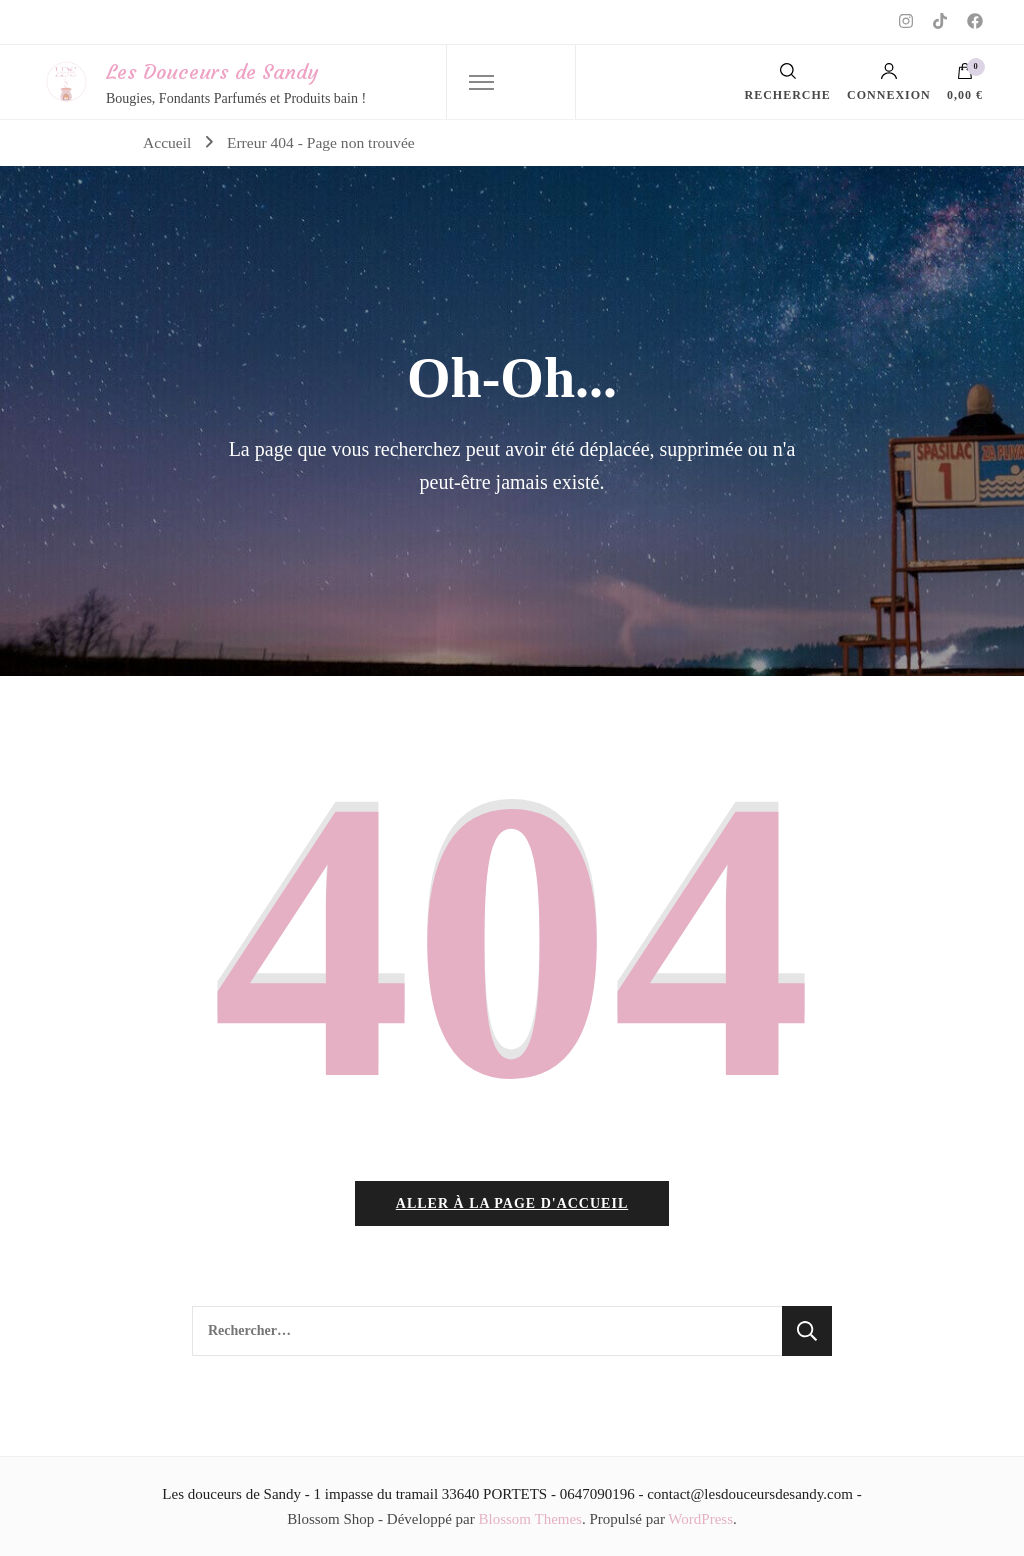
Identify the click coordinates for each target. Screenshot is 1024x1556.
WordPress (700, 1519)
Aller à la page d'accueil (512, 1203)
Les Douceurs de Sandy (212, 71)
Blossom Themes (529, 1519)
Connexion (889, 82)
